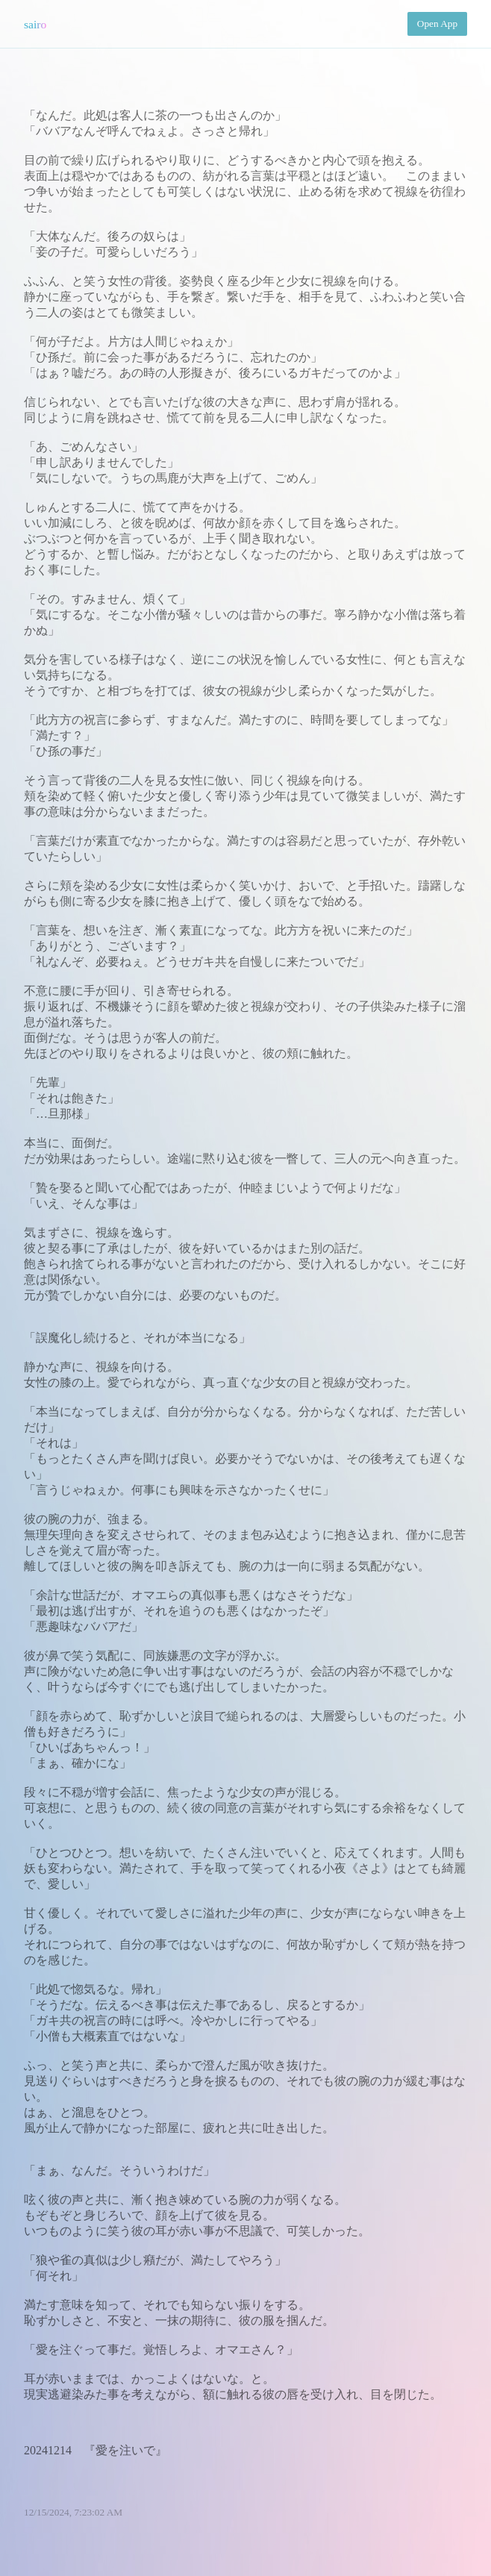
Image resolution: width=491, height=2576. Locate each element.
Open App (437, 23)
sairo (35, 24)
